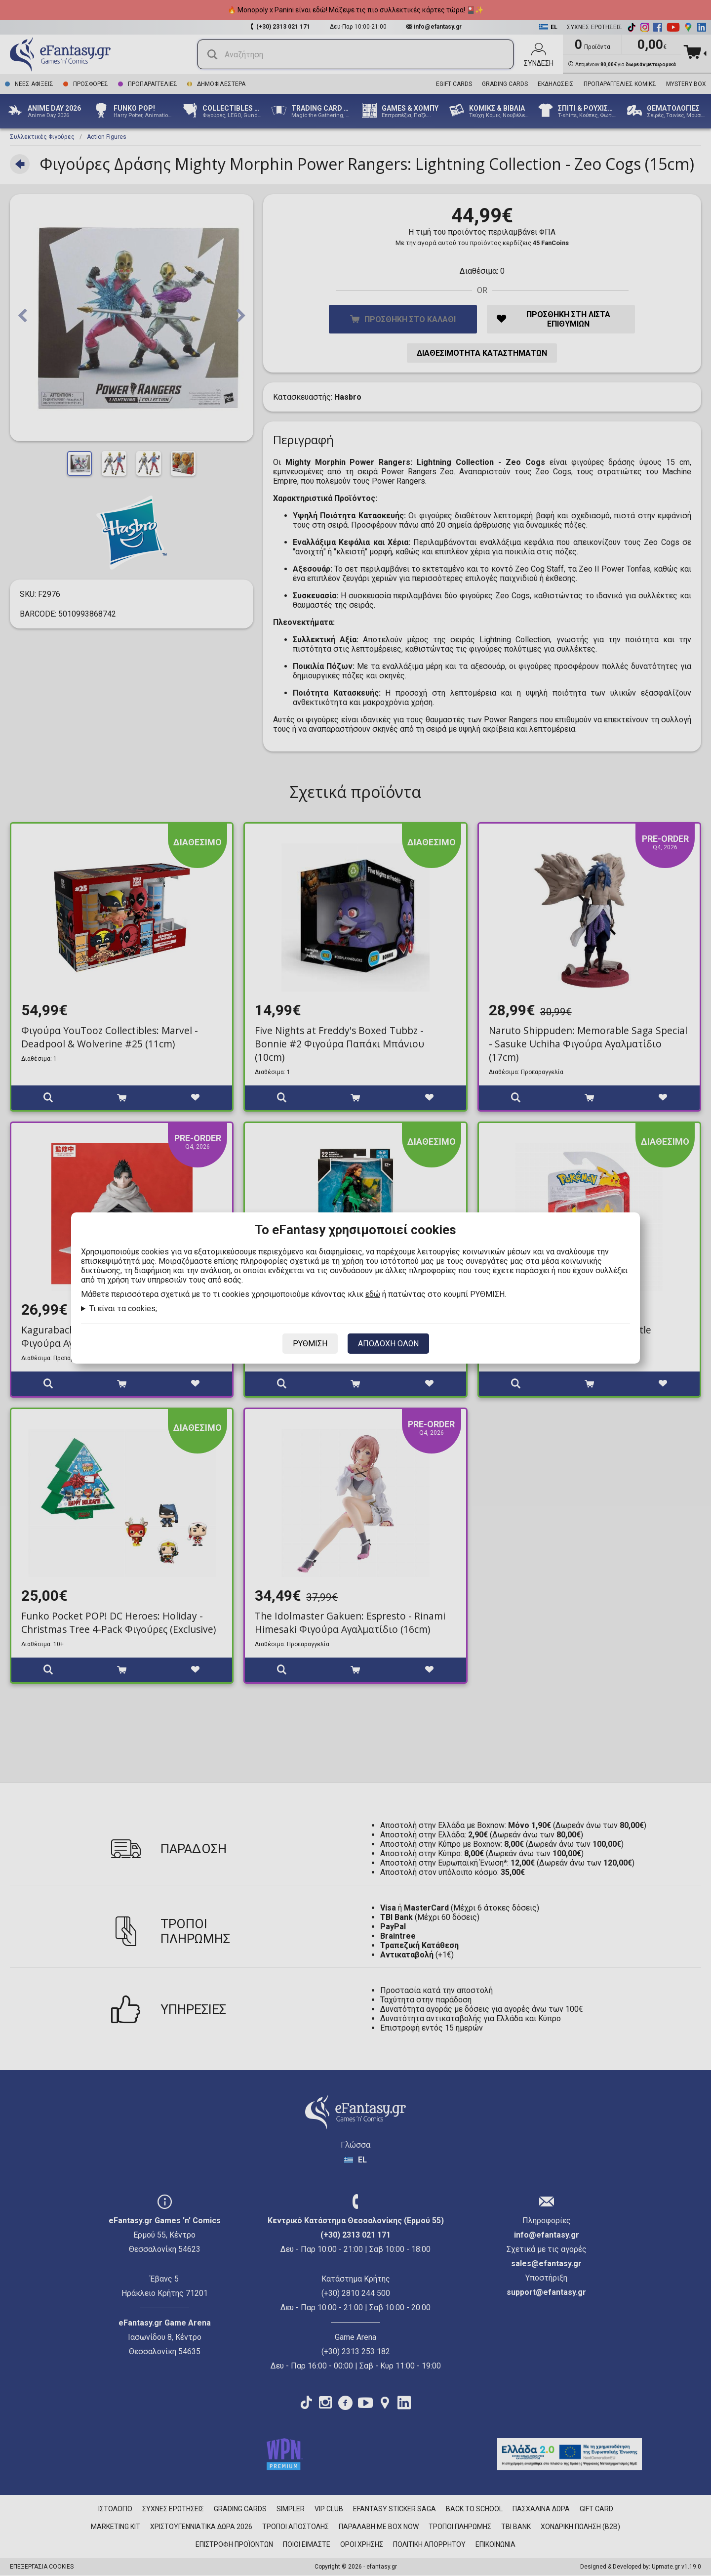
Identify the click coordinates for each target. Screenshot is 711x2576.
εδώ (372, 1294)
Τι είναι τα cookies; (123, 1308)
